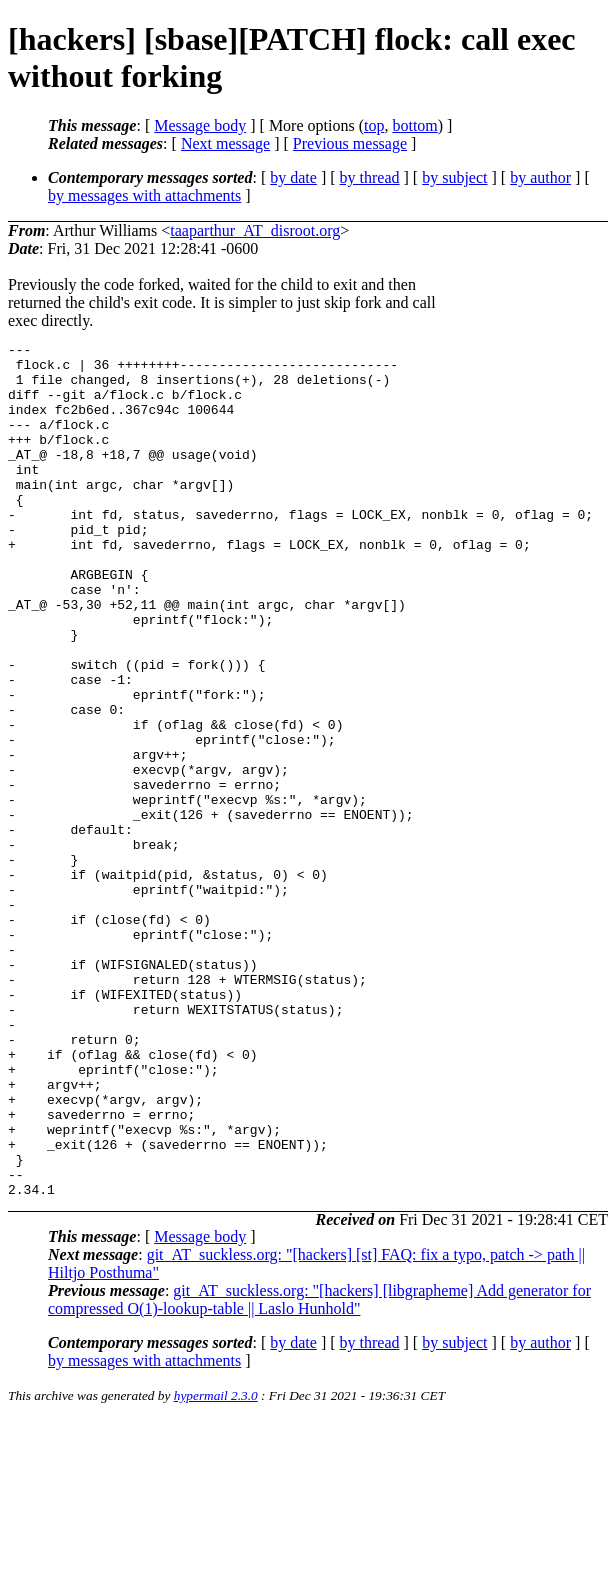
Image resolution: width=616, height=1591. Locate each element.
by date (293, 177)
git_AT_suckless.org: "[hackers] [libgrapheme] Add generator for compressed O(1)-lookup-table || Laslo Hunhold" (319, 1470)
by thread (370, 177)
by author (540, 177)
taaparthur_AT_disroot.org (255, 230)
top (374, 125)
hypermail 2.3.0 (216, 1566)
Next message (225, 143)
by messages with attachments (144, 195)
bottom (414, 125)
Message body (200, 125)
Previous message (350, 143)
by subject (454, 177)
